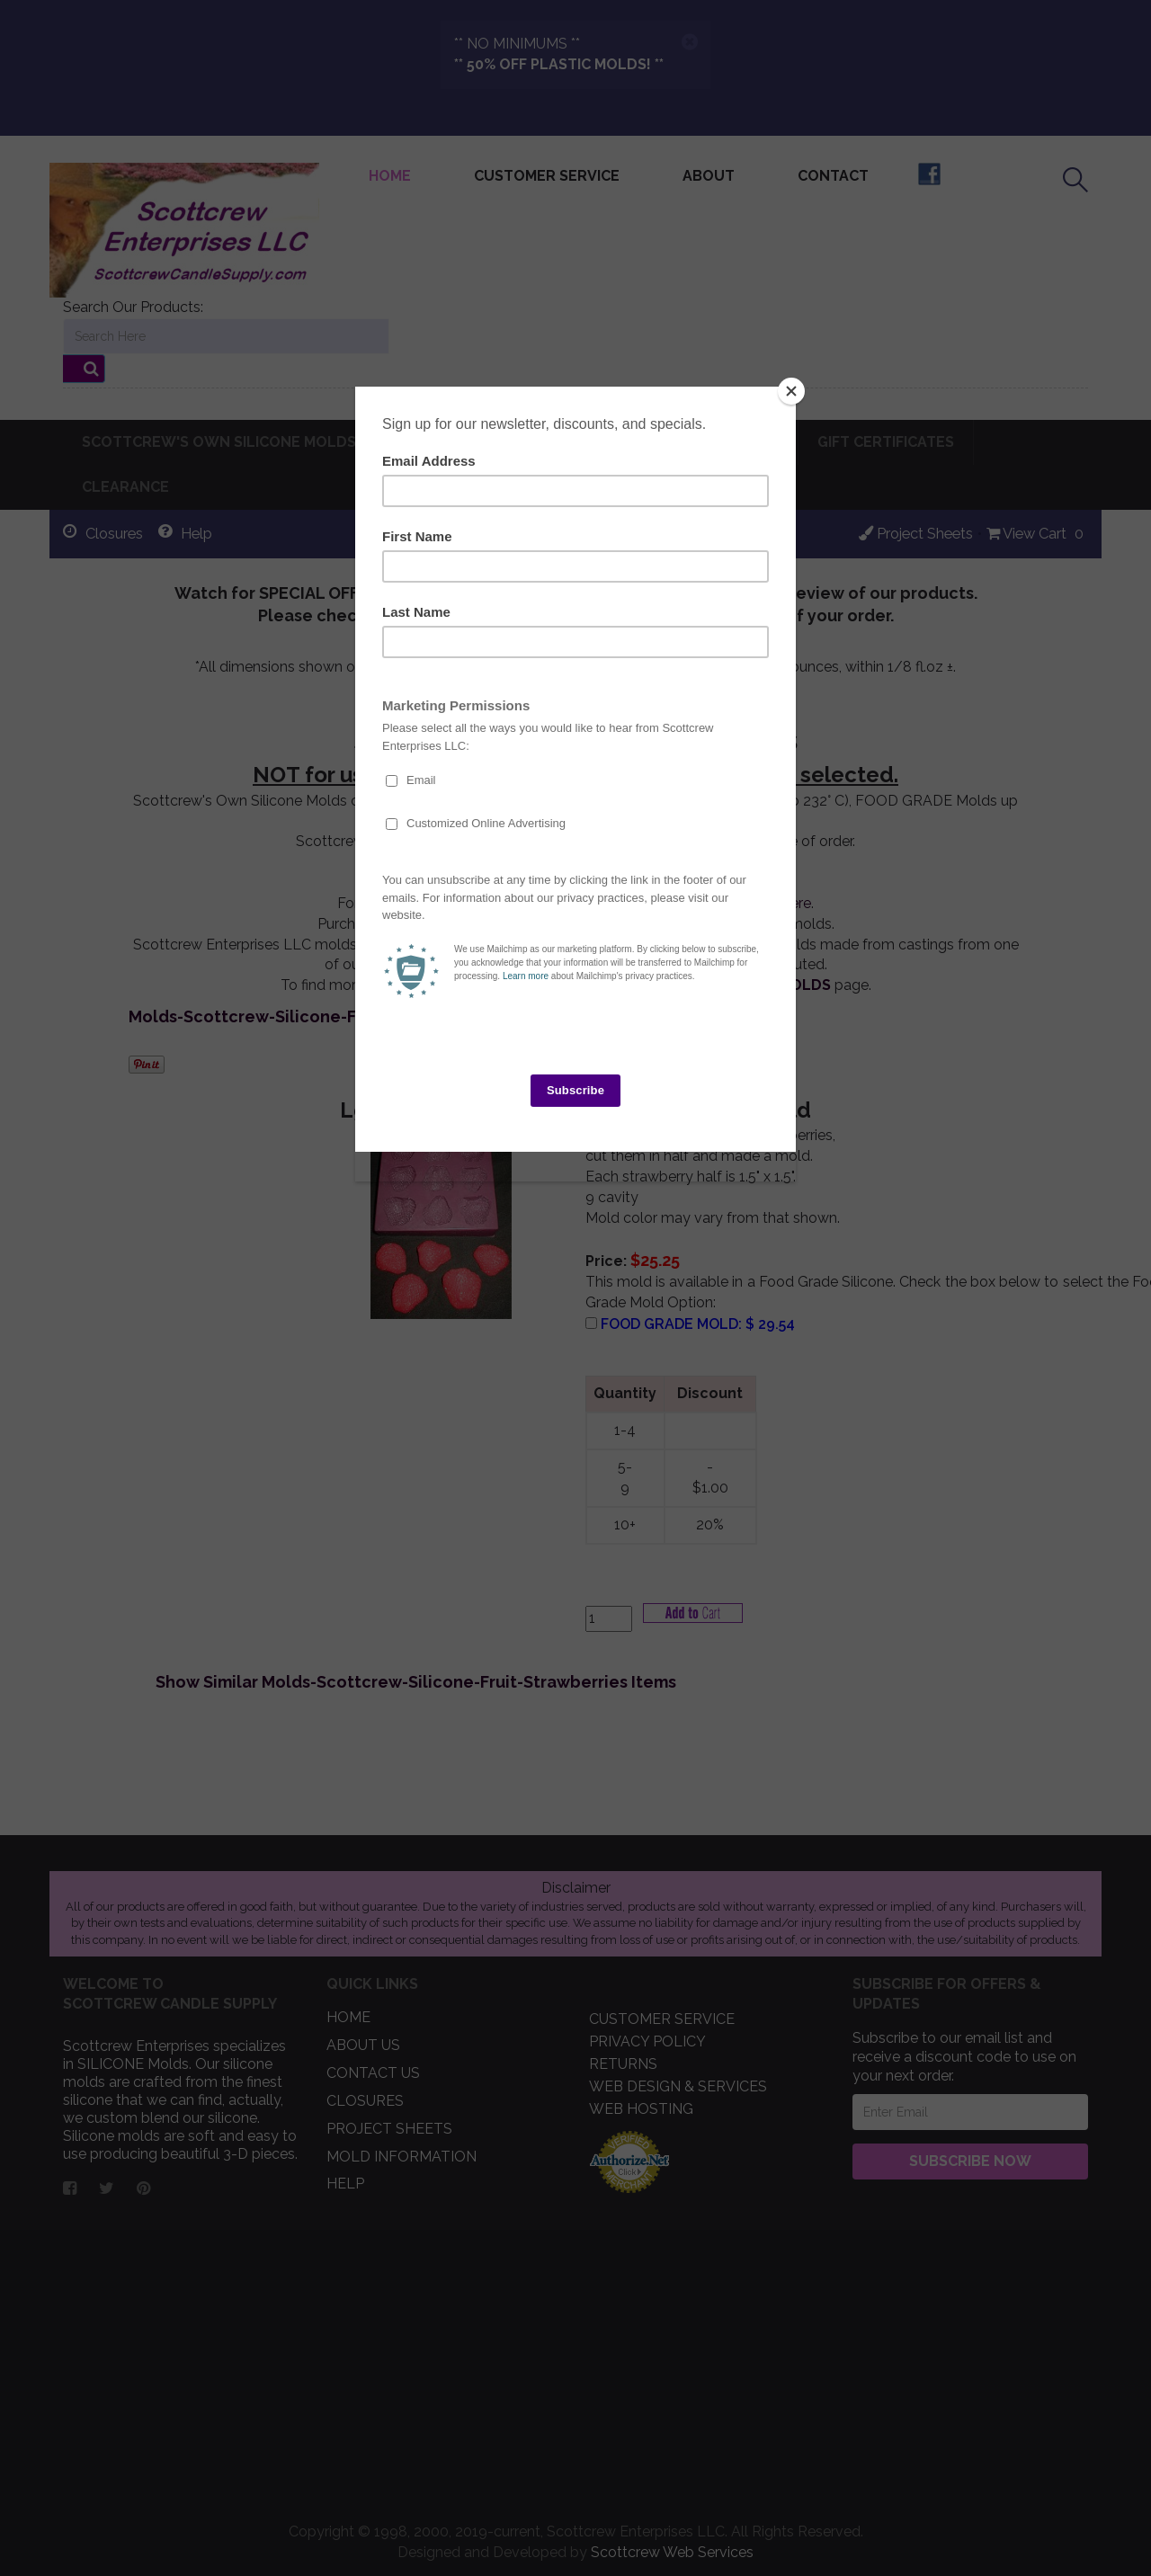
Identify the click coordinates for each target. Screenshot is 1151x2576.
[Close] (791, 391)
